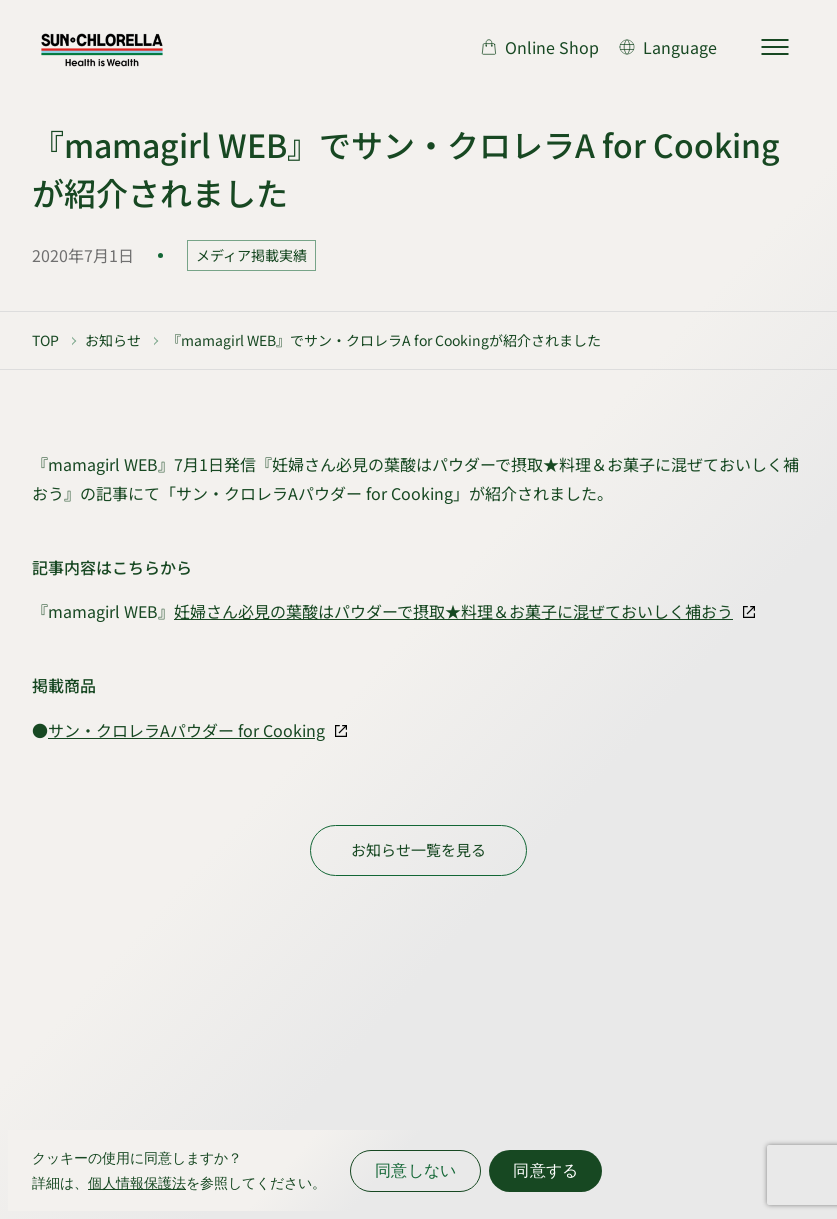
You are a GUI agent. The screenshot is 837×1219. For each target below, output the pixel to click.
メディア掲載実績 (251, 255)
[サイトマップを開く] (775, 47)
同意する (545, 1170)
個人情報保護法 (137, 1183)
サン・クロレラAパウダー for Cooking (186, 730)
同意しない (415, 1170)
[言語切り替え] (668, 47)
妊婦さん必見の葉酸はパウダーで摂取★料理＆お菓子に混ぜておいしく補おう (453, 611)
